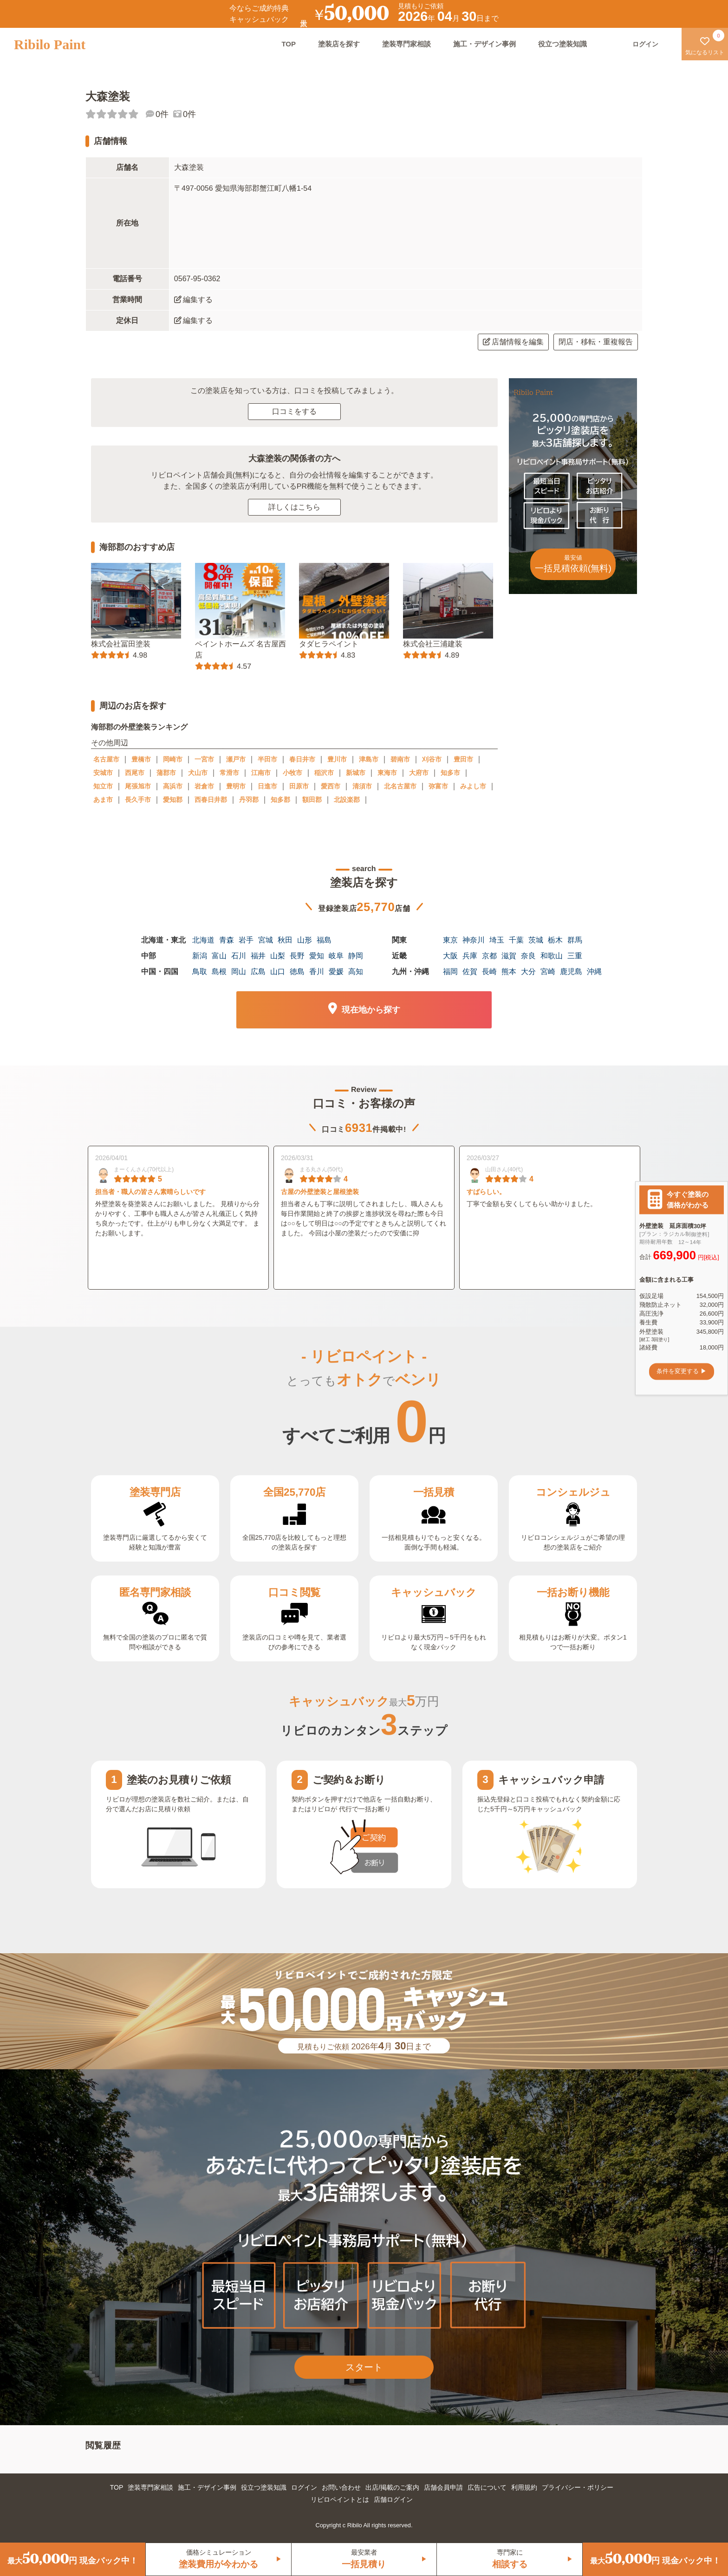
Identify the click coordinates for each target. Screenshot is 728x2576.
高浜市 (172, 786)
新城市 (355, 772)
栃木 (555, 940)
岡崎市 (172, 759)
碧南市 (400, 759)
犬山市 (198, 772)
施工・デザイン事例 (484, 44)
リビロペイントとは (340, 2499)
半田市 (267, 759)
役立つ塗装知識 (562, 44)
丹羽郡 (249, 799)
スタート (364, 2367)
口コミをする (294, 411)
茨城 (535, 940)
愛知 (316, 956)
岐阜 (336, 956)
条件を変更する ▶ (681, 1371)
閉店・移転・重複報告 (596, 342)
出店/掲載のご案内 (392, 2487)
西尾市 (134, 772)
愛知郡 (172, 799)
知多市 (450, 772)
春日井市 (302, 759)
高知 (355, 971)
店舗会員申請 (443, 2487)
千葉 (516, 940)
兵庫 (469, 956)
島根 (219, 971)
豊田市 (463, 759)
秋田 (285, 940)
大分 (528, 971)
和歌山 (551, 956)
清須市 (362, 786)
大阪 (450, 956)
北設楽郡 (347, 799)
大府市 (419, 772)
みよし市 (473, 786)
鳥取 (199, 971)
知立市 (103, 786)
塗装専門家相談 (406, 44)
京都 (489, 956)
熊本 (508, 971)
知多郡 (280, 799)
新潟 (199, 956)
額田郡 (312, 799)
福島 (324, 940)
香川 (316, 971)
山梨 (277, 956)
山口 (277, 971)
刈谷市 (432, 759)
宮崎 (547, 971)
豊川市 (337, 759)
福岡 (450, 971)
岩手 (246, 940)
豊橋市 (141, 759)
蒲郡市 (166, 772)
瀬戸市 (236, 759)
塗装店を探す (339, 44)
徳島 (297, 971)
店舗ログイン (393, 2499)
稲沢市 (324, 772)
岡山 (238, 971)
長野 (297, 956)
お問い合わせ (341, 2487)
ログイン (304, 2487)
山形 (304, 940)
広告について (487, 2487)
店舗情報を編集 (513, 342)
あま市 (103, 799)
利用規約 (524, 2487)
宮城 (265, 940)
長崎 (489, 971)
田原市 (299, 786)
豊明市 (236, 786)
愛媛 (336, 971)
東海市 (387, 772)
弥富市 (438, 786)
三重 (574, 956)
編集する (193, 299)
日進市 (267, 786)
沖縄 (594, 971)
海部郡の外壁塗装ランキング (139, 727)
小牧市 (292, 772)
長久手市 (138, 799)
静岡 (355, 956)
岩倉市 (204, 786)
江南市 (261, 772)
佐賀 (469, 971)
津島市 (368, 759)
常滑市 (229, 772)
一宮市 (204, 759)
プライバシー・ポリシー (577, 2487)
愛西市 (330, 786)
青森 (226, 940)
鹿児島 (571, 971)
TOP (288, 44)
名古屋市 (106, 759)
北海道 (203, 940)
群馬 (574, 940)
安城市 (103, 772)
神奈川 (473, 940)
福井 (258, 956)
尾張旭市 (138, 786)
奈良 (528, 956)
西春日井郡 (211, 799)
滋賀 (508, 956)
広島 (258, 971)
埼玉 (496, 940)
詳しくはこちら (294, 507)
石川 (238, 956)
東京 (450, 940)
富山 (219, 956)
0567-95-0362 (197, 279)
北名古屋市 (400, 786)
